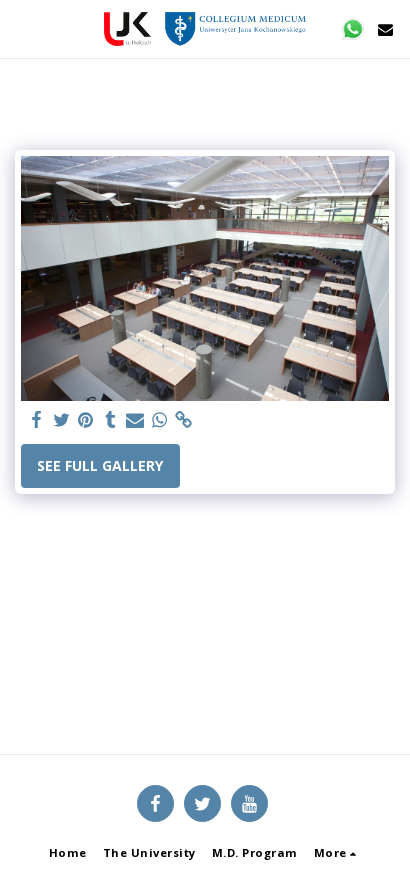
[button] (22, 28)
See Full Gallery (100, 465)
